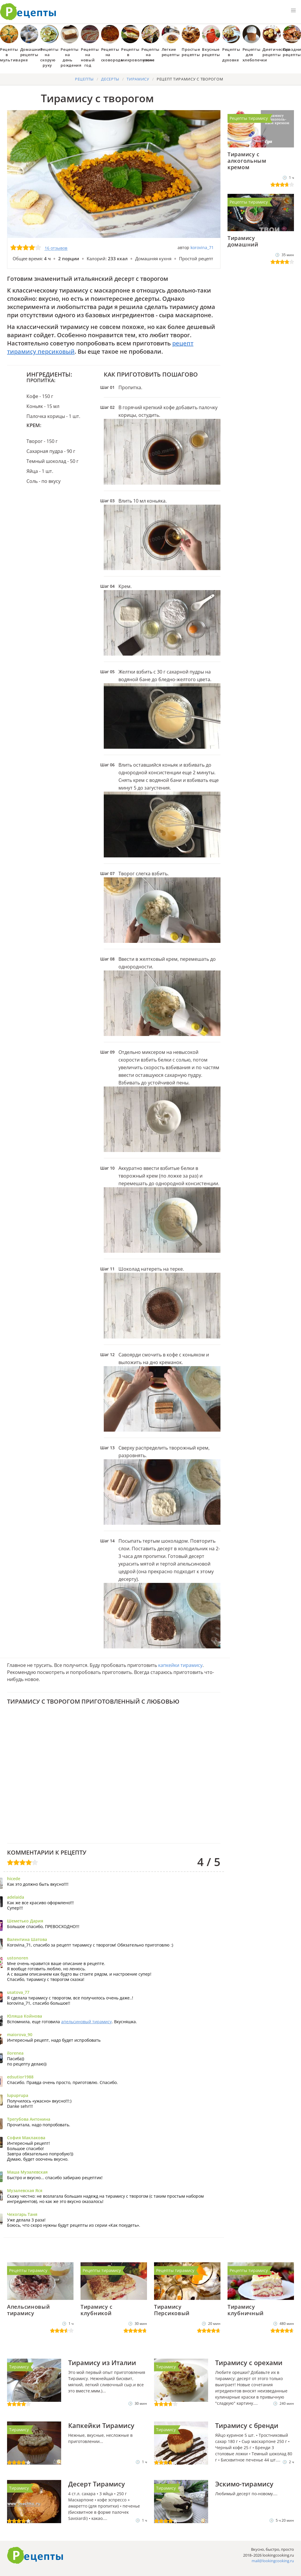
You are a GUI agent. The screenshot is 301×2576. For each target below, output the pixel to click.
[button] (293, 10)
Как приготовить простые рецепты (28, 12)
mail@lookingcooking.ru (273, 2560)
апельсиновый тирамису (86, 2021)
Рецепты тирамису (249, 118)
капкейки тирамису (180, 1665)
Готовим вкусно (35, 2555)
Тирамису (19, 2367)
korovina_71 (202, 247)
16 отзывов (56, 248)
